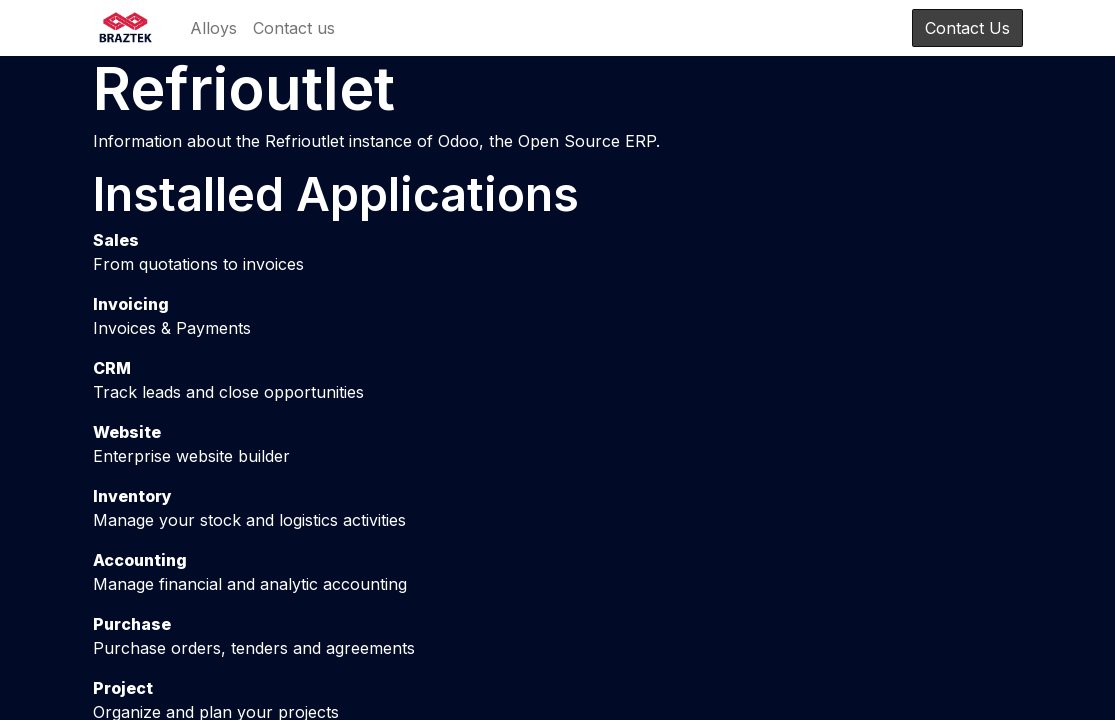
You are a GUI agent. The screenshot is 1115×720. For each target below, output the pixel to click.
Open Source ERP (587, 141)
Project (123, 688)
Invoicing (131, 304)
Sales (116, 240)
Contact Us (967, 28)
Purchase (132, 624)
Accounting (140, 560)
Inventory (132, 496)
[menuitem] (213, 28)
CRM (112, 368)
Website (127, 432)
